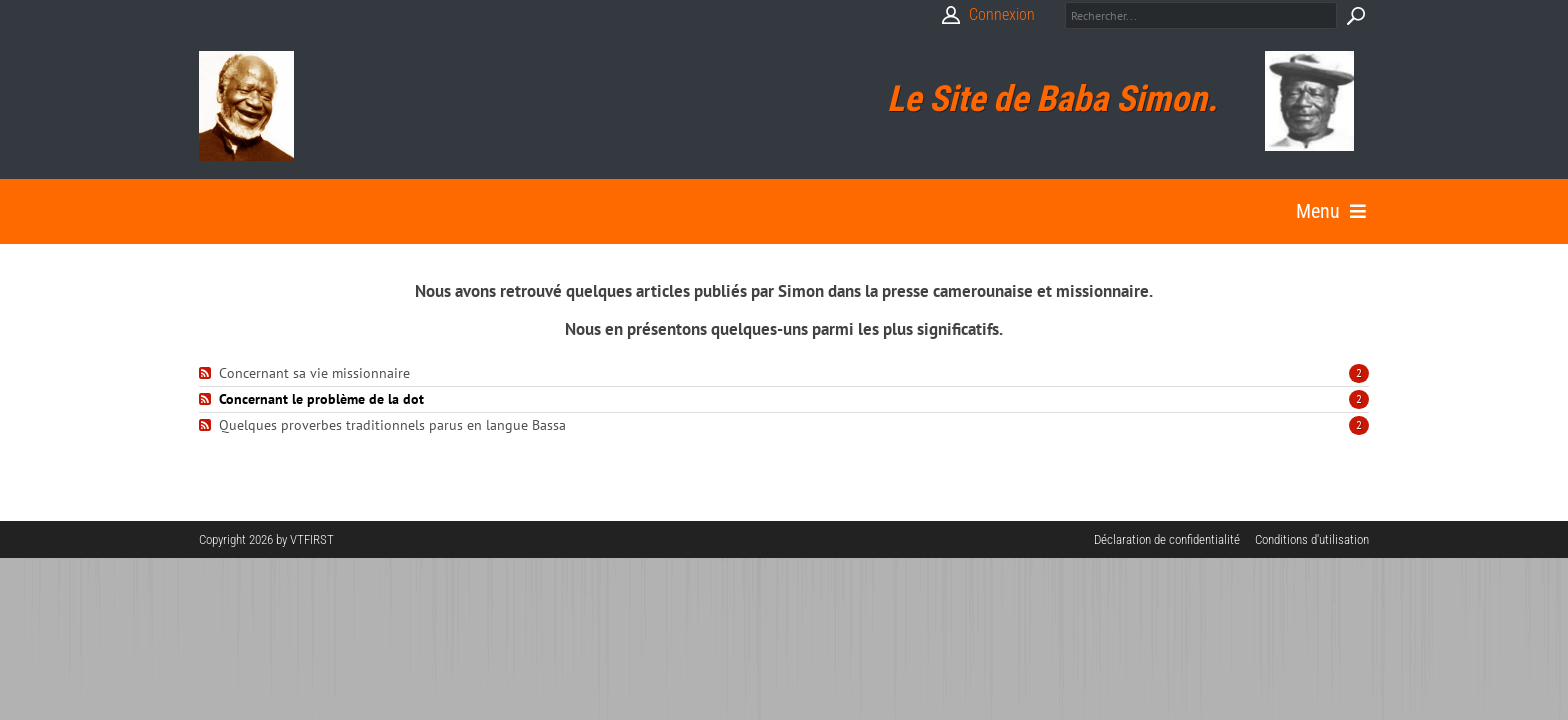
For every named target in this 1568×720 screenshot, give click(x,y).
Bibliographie (746, 204)
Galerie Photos (610, 204)
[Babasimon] (246, 106)
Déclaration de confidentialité (1167, 524)
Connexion (1002, 14)
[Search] (1201, 15)
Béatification (873, 204)
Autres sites (995, 204)
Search (1355, 15)
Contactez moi (1124, 204)
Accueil (228, 204)
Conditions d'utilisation (1312, 524)
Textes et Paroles (460, 204)
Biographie (325, 204)
